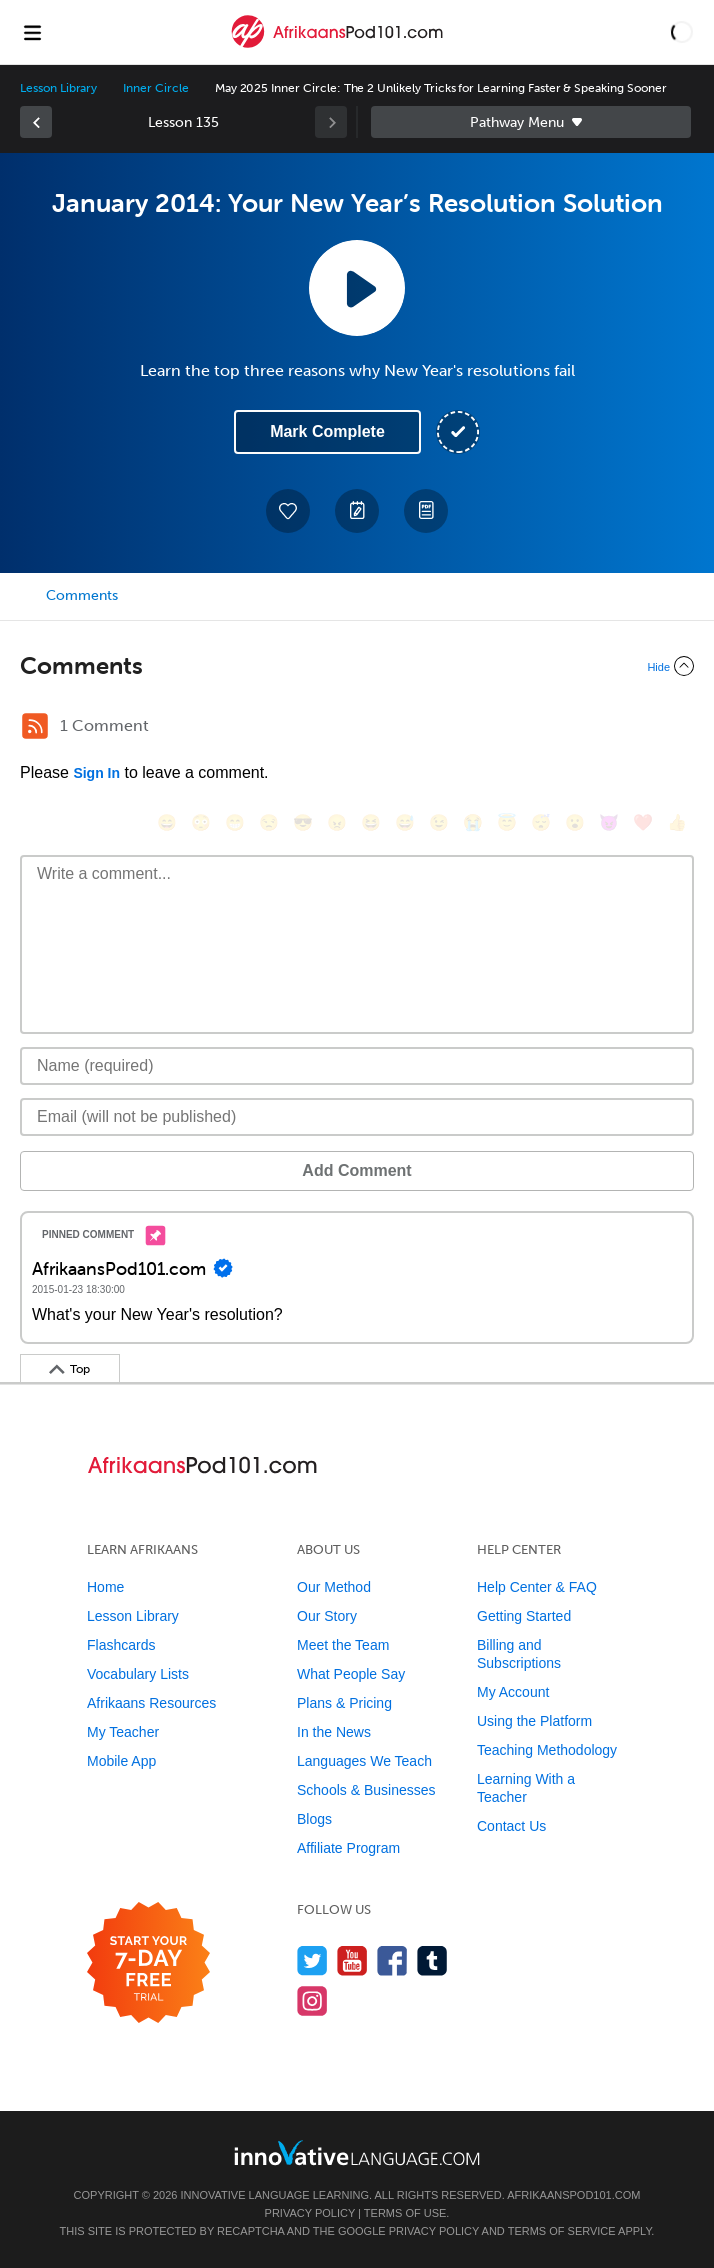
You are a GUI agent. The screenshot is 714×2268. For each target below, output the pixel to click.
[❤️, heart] (643, 822)
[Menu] (32, 32)
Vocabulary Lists (138, 1674)
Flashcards (121, 1645)
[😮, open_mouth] (575, 822)
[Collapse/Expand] (357, 666)
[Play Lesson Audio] (357, 288)
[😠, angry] (337, 822)
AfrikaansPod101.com (573, 2195)
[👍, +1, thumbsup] (677, 822)
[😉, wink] (439, 822)
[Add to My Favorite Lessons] (288, 511)
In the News (334, 1732)
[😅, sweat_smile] (405, 822)
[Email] (357, 1117)
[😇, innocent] (507, 822)
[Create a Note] (357, 511)
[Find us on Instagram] (312, 2000)
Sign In (96, 773)
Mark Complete (327, 431)
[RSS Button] (35, 726)
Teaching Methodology (547, 1750)
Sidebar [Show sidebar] (531, 122)
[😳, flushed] (201, 822)
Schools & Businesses (366, 1790)
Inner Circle (155, 88)
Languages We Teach (364, 1761)
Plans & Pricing (344, 1703)
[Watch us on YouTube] (352, 1960)
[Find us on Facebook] (392, 1960)
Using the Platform (534, 1721)
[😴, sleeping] (541, 822)
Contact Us (511, 1826)
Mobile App (121, 1761)
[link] (36, 122)
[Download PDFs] (426, 511)
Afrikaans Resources (151, 1703)
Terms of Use (405, 2213)
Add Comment (356, 1170)
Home (105, 1587)
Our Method (334, 1587)
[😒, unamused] (269, 822)
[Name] (357, 1066)
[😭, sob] (473, 822)
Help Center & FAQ (537, 1587)
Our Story (327, 1616)
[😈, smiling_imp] (609, 822)
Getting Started (524, 1616)
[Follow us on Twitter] (312, 1960)
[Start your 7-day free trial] (148, 1963)
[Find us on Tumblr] (432, 1960)
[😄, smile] (167, 822)
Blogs (314, 1819)
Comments (82, 595)
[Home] (339, 46)
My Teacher (123, 1732)
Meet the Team (343, 1645)
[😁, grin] (235, 822)
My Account (513, 1692)
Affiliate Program (348, 1848)
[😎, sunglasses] (303, 822)
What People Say (351, 1674)
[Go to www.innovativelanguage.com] (357, 2152)
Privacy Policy (310, 2213)
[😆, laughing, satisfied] (371, 822)
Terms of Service (562, 2231)
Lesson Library (58, 88)
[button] (682, 32)
